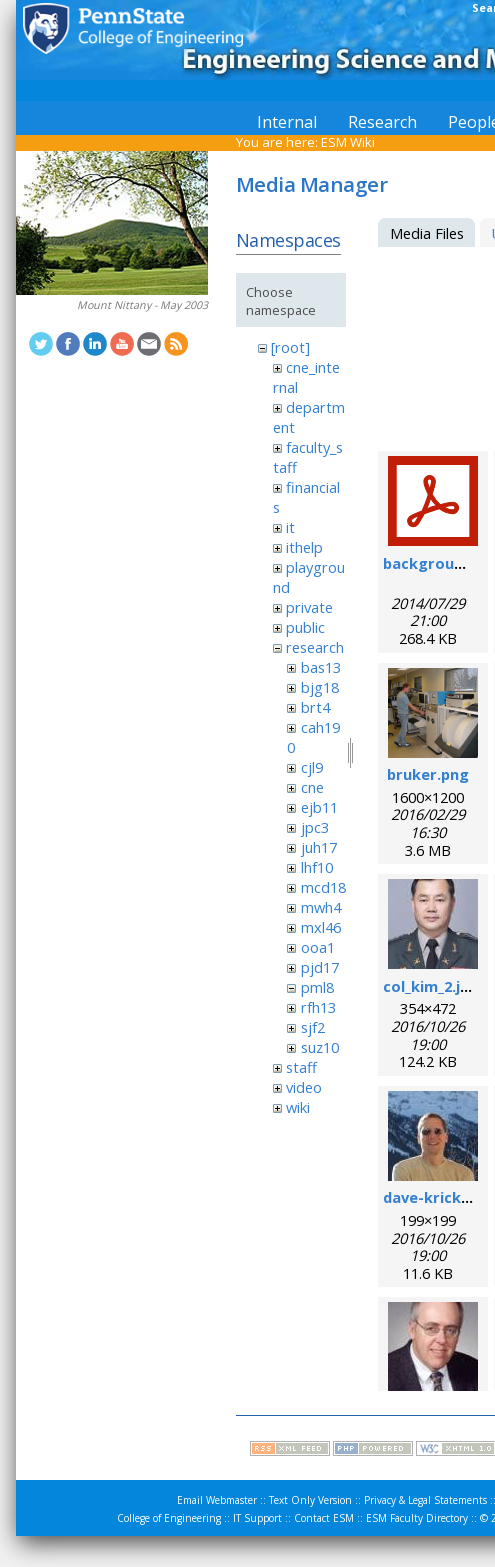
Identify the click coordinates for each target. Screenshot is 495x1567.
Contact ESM (324, 1518)
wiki (298, 1107)
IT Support (257, 1518)
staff (301, 1067)
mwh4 (321, 907)
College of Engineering (169, 1518)
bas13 (321, 667)
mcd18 (323, 887)
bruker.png (428, 774)
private (309, 607)
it (290, 527)
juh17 (319, 847)
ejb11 (319, 807)
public (305, 627)
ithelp (304, 547)
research (315, 647)
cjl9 (312, 767)
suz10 (320, 1047)
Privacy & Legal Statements (425, 1500)
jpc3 (315, 827)
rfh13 (318, 1007)
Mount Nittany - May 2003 (142, 305)
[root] (290, 347)
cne (312, 787)
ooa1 (318, 947)
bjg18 (320, 687)
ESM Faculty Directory (417, 1518)
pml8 (317, 987)
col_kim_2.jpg (431, 986)
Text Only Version (310, 1500)
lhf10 (317, 867)
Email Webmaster (217, 1500)
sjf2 (313, 1027)
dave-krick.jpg (435, 1197)
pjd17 (320, 967)
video (304, 1087)
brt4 (315, 707)
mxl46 (321, 927)
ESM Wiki (348, 142)
